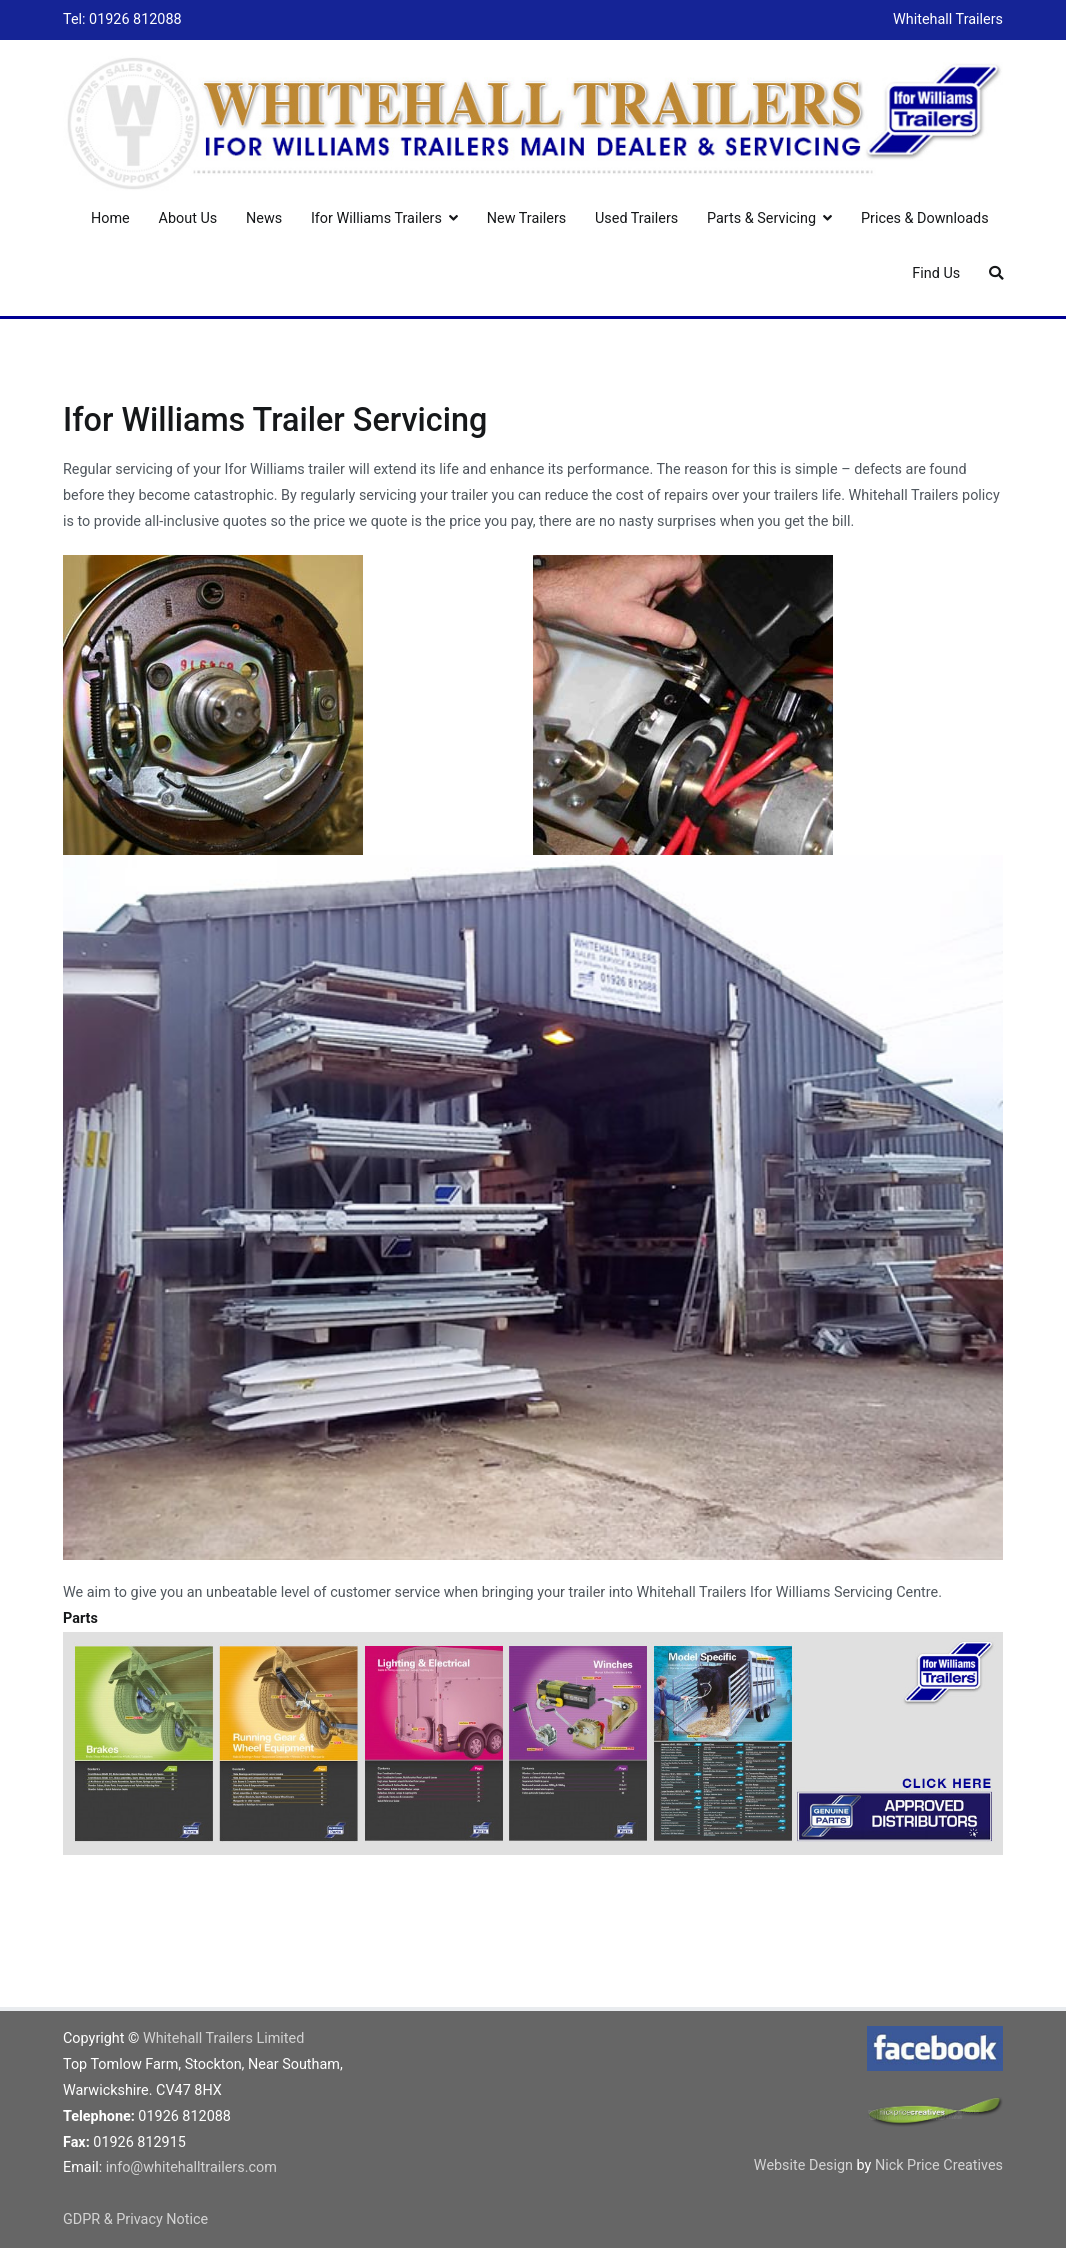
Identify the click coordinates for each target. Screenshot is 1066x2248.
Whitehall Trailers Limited (223, 2038)
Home (110, 218)
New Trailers (526, 218)
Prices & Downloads (925, 218)
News (264, 218)
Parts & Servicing (761, 218)
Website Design (805, 2165)
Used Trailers (636, 218)
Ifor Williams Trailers (376, 218)
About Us (188, 218)
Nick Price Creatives (939, 2165)
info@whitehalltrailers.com (191, 2167)
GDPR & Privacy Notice (135, 2219)
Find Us (936, 273)
